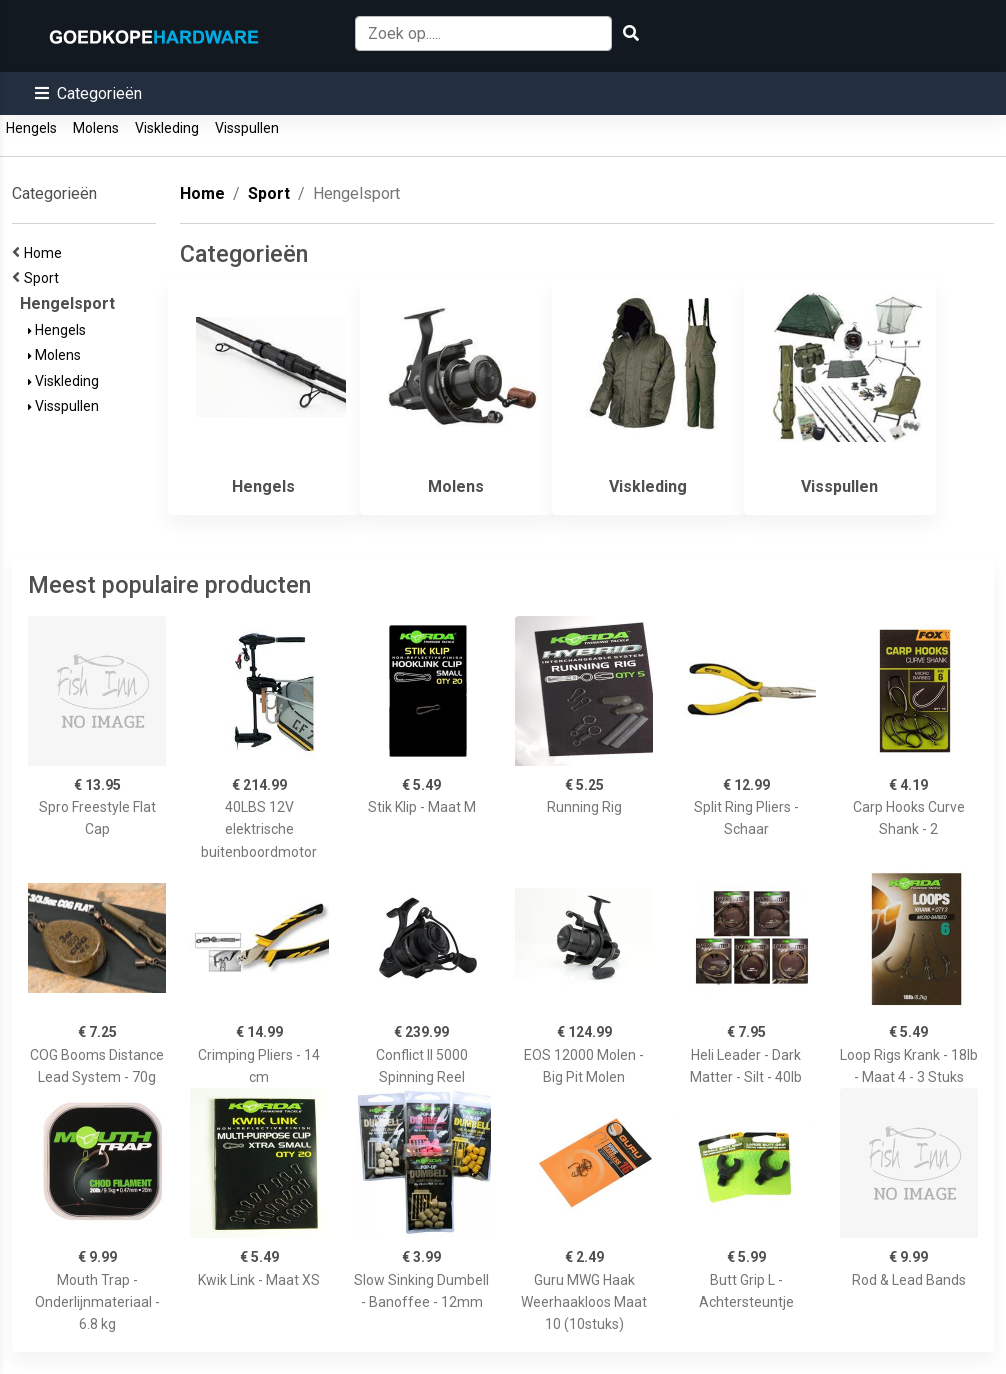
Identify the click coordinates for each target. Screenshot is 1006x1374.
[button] (88, 93)
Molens (96, 128)
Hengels (31, 128)
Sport (44, 278)
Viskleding (167, 128)
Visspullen (247, 128)
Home (46, 253)
